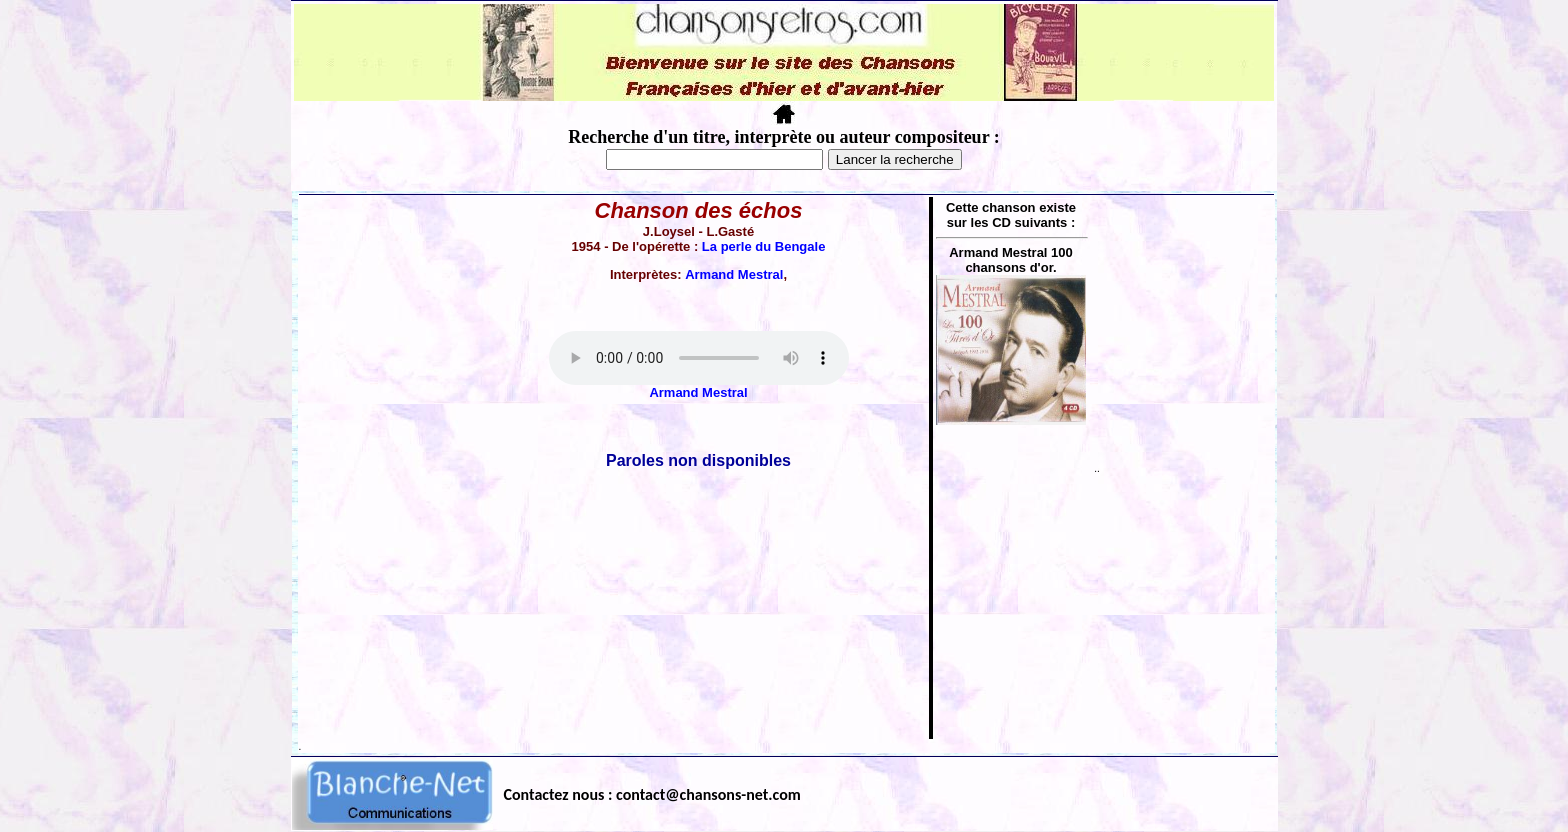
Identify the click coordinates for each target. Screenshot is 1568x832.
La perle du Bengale (764, 246)
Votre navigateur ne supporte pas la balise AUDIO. (699, 358)
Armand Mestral (734, 274)
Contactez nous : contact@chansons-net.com (652, 794)
